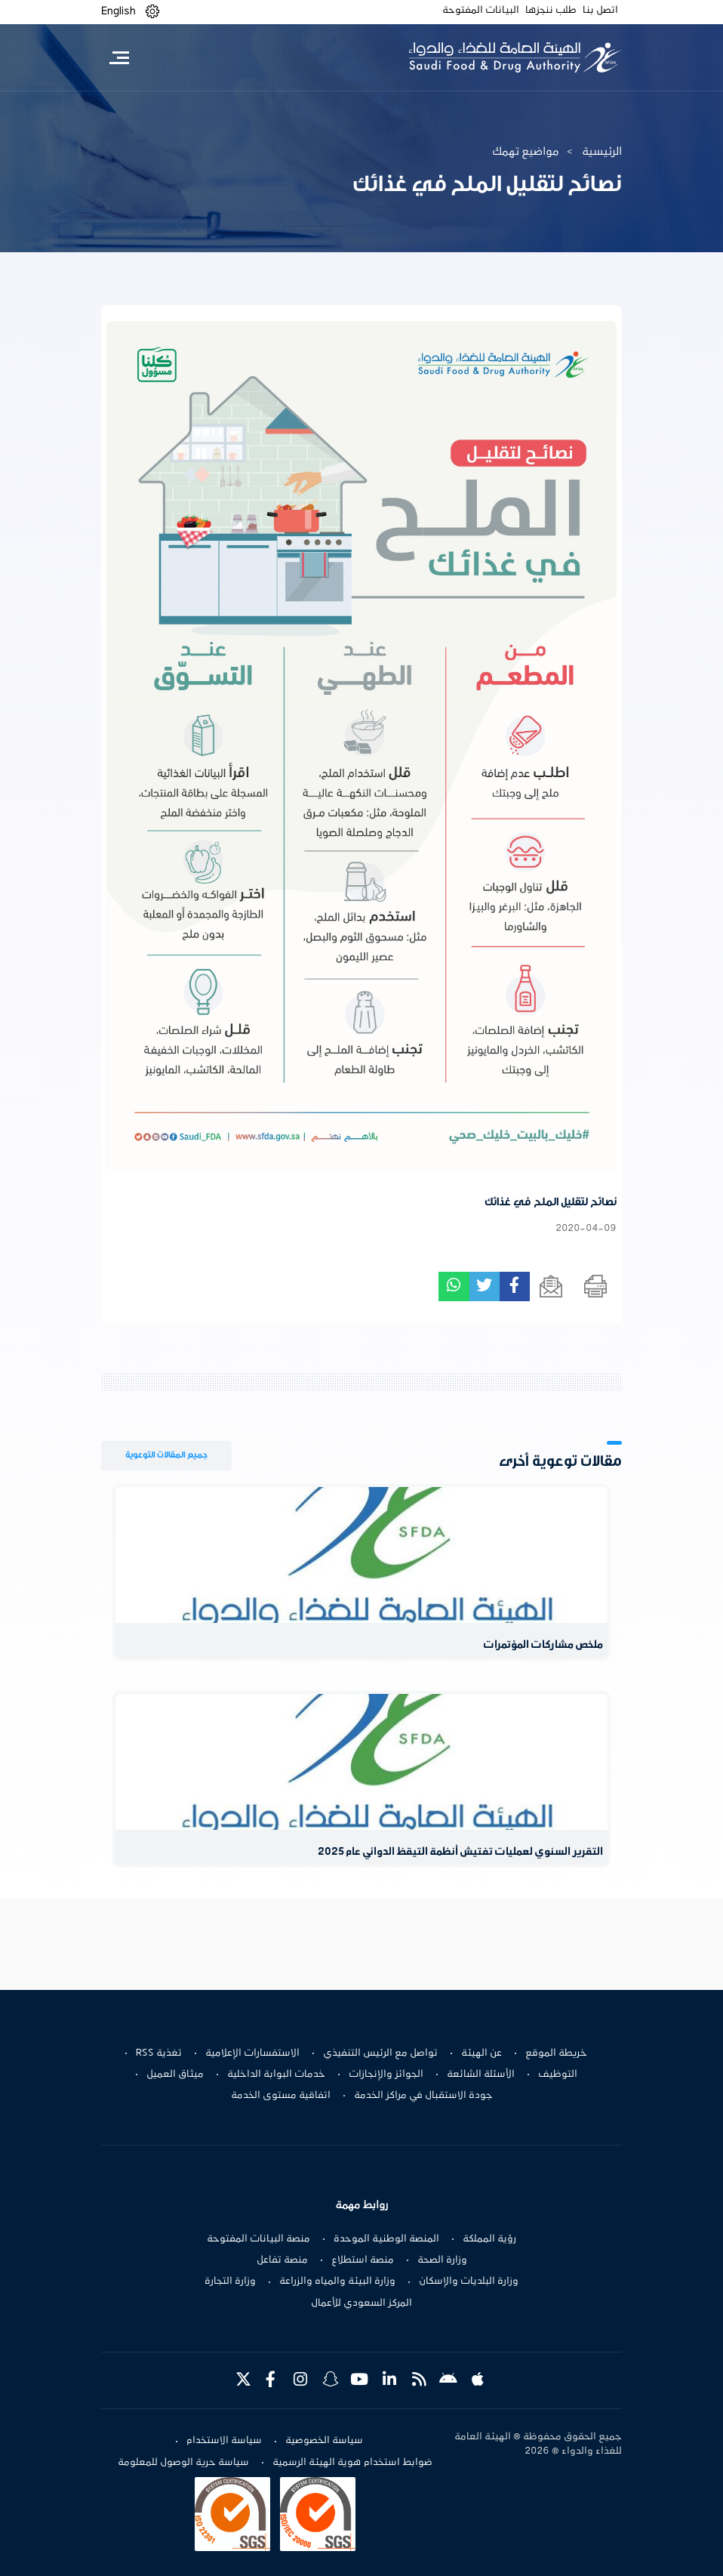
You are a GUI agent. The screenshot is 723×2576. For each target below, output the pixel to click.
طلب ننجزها (551, 10)
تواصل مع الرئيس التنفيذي (380, 2053)
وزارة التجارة (230, 2281)
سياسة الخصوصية (324, 2440)
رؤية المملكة (489, 2239)
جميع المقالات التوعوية (166, 1455)
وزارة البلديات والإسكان (468, 2281)
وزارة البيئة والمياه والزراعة (337, 2281)
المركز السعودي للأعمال (361, 2303)
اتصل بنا (600, 10)
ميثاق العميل (175, 2074)
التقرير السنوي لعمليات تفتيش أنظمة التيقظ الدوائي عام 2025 (460, 1852)
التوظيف (557, 2074)
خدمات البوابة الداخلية (276, 2074)
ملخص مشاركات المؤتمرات (543, 1645)
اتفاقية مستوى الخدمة (281, 2095)
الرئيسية (602, 152)
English (118, 11)
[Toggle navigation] (119, 57)
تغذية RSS (159, 2053)
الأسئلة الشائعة (481, 2074)
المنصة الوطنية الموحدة (386, 2239)
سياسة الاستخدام (224, 2440)
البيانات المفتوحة (480, 10)
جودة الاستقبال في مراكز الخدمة (423, 2095)
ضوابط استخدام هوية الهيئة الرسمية (352, 2462)
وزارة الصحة (442, 2260)
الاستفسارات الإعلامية (252, 2053)
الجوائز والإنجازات (386, 2074)
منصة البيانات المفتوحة (258, 2239)
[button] (152, 12)
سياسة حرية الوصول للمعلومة (183, 2462)
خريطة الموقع (556, 2053)
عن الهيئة (481, 2053)
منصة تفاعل (282, 2260)
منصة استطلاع (362, 2260)
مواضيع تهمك (525, 152)
